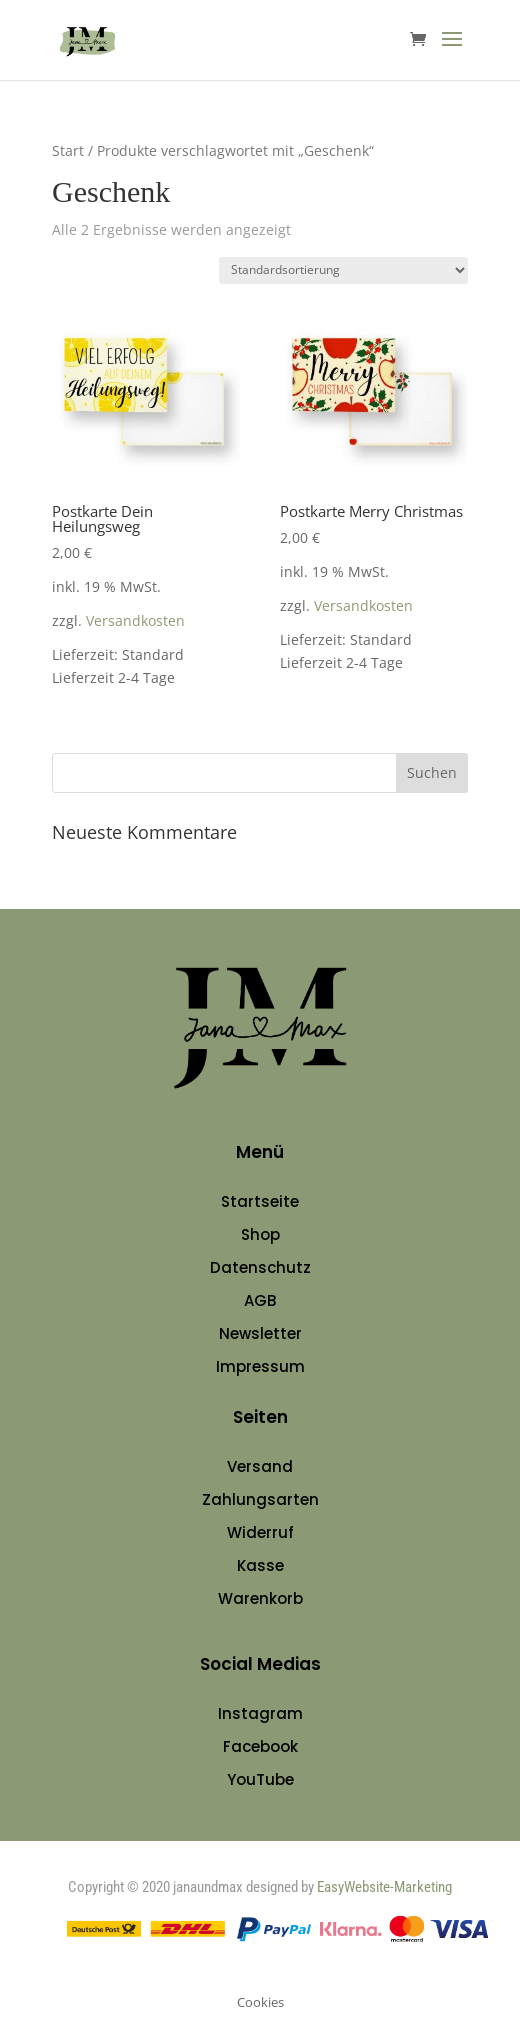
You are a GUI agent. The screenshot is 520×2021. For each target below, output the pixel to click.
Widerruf (260, 1532)
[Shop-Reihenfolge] (343, 270)
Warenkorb (260, 1598)
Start (68, 150)
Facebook (260, 1746)
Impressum (260, 1366)
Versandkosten (135, 621)
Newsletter (260, 1333)
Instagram (260, 1713)
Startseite (260, 1201)
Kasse (260, 1565)
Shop (260, 1234)
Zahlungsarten (260, 1499)
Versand (260, 1466)
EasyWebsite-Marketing (384, 1887)
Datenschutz (260, 1267)
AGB (260, 1300)
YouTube (260, 1779)
